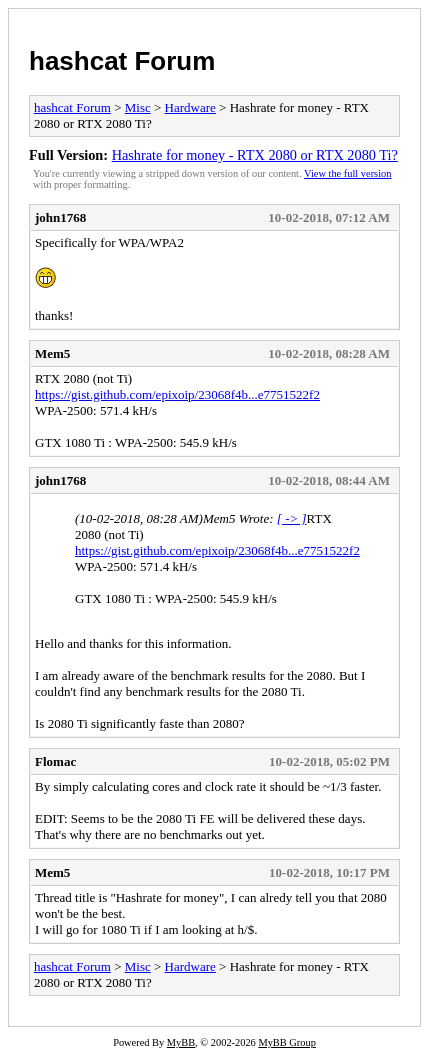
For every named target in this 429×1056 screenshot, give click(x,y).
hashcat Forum (122, 61)
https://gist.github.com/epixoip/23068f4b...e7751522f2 (177, 394)
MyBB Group (286, 1042)
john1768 (60, 217)
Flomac (55, 761)
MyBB (181, 1042)
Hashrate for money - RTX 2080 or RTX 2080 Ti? (255, 155)
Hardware (190, 107)
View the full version (347, 173)
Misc (138, 107)
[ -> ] (292, 518)
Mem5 (52, 353)
